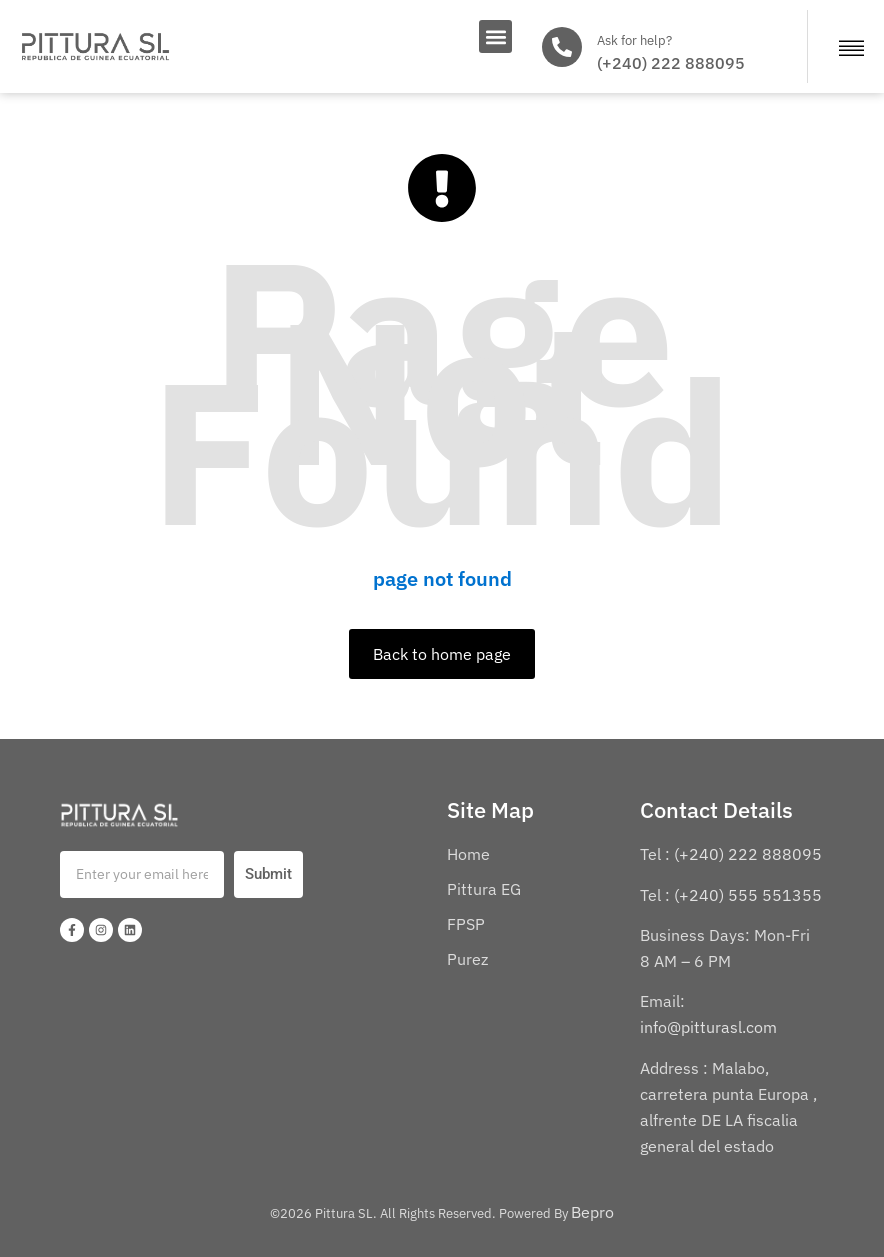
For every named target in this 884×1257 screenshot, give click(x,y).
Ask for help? (634, 40)
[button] (495, 36)
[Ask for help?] (562, 47)
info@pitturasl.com (710, 1027)
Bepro (592, 1212)
